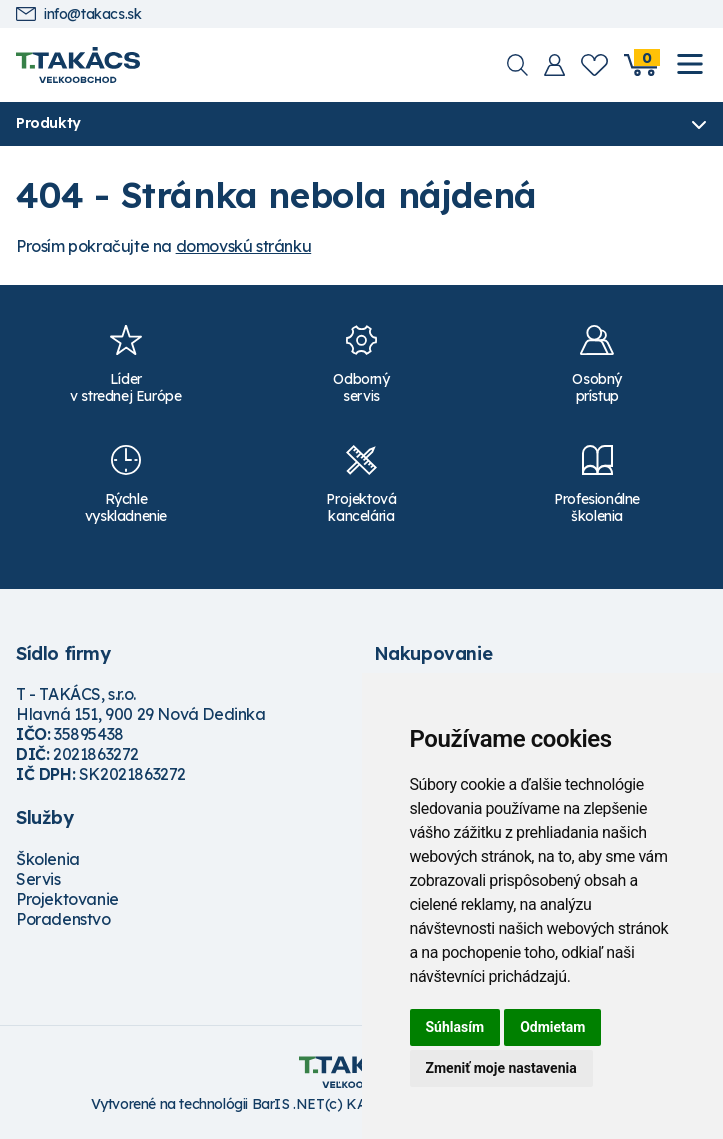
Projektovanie (67, 899)
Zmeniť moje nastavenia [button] (501, 1068)
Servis (38, 879)
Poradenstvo (63, 919)
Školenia (48, 859)
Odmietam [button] (552, 1027)
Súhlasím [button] (455, 1027)
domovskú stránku (244, 246)
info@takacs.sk (78, 14)
